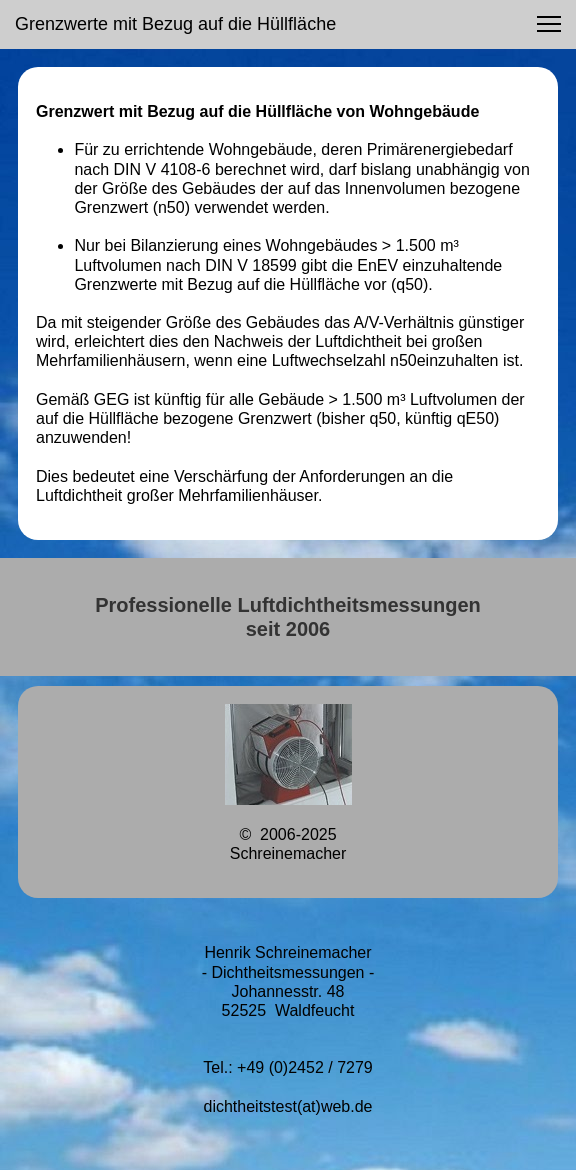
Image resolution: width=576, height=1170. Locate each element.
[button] (549, 24)
